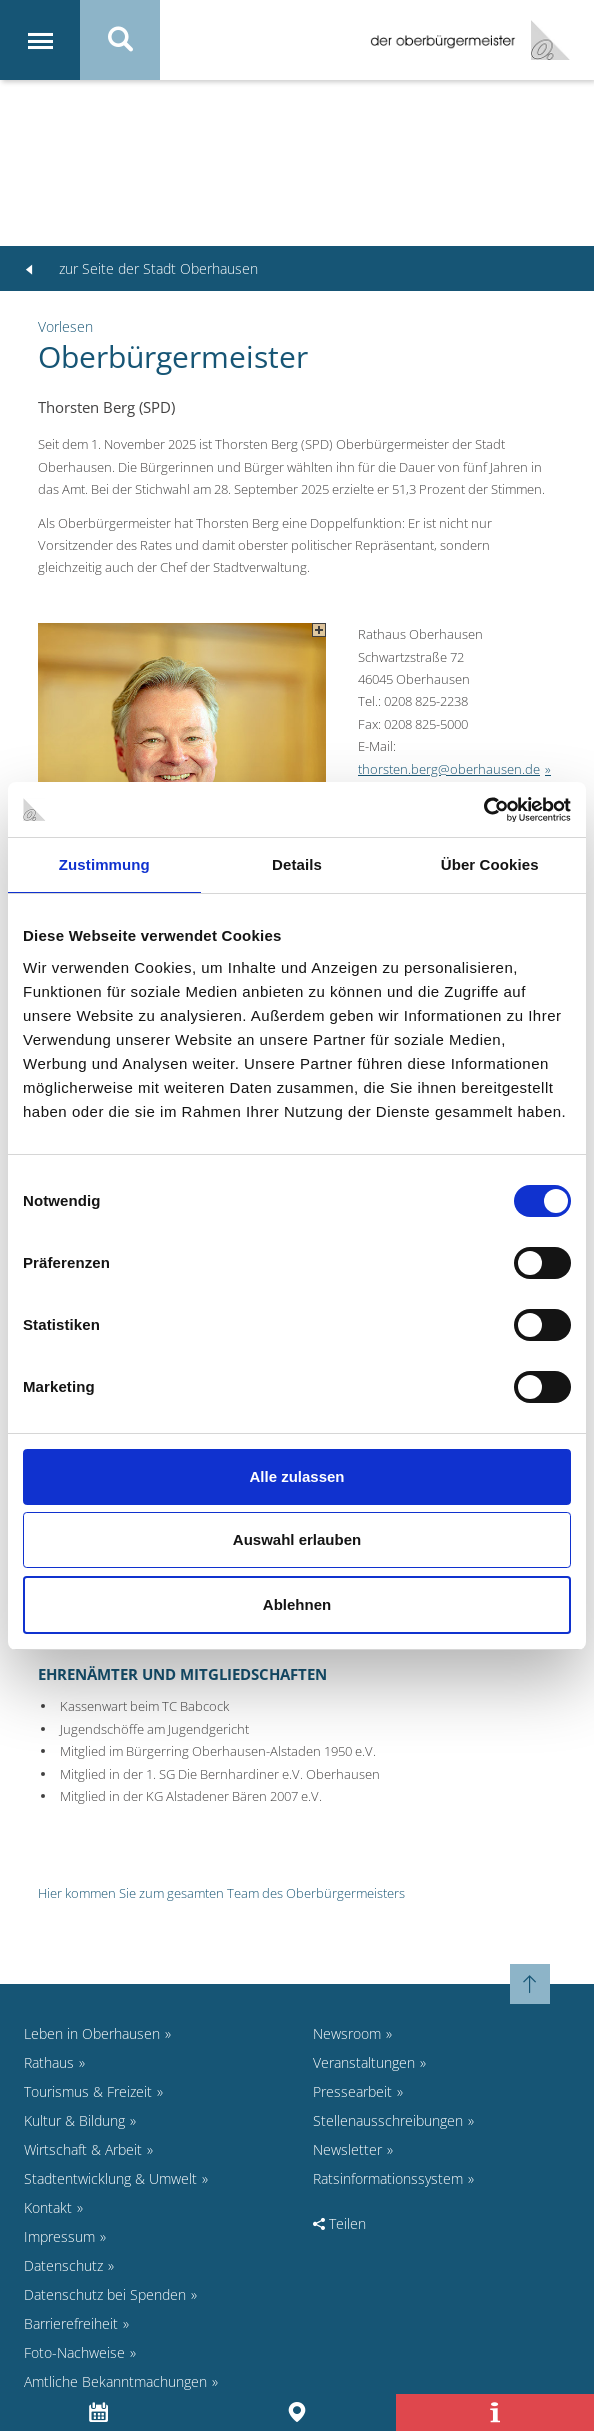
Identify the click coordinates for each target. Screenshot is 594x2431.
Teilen (339, 2223)
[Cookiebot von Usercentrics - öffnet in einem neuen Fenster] (483, 810)
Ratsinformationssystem (388, 2178)
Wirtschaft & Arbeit (83, 2149)
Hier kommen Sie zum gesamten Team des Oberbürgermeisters (221, 1893)
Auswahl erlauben (297, 1539)
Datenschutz (63, 2265)
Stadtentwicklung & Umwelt (110, 2178)
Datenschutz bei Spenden (105, 2294)
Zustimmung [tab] (104, 864)
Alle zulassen (296, 1476)
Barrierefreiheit (71, 2323)
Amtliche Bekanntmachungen (115, 2381)
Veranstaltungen (364, 2062)
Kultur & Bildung (74, 2120)
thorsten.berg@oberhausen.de (449, 769)
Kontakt (48, 2207)
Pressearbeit (352, 2091)
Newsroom (347, 2033)
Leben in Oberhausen (92, 2033)
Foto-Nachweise (74, 2352)
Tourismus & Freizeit (88, 2091)
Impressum (59, 2236)
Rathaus (49, 2062)
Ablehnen (297, 1604)
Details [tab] (297, 864)
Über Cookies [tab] (490, 864)
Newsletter (347, 2149)
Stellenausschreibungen (388, 2120)
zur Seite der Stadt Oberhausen (141, 268)
